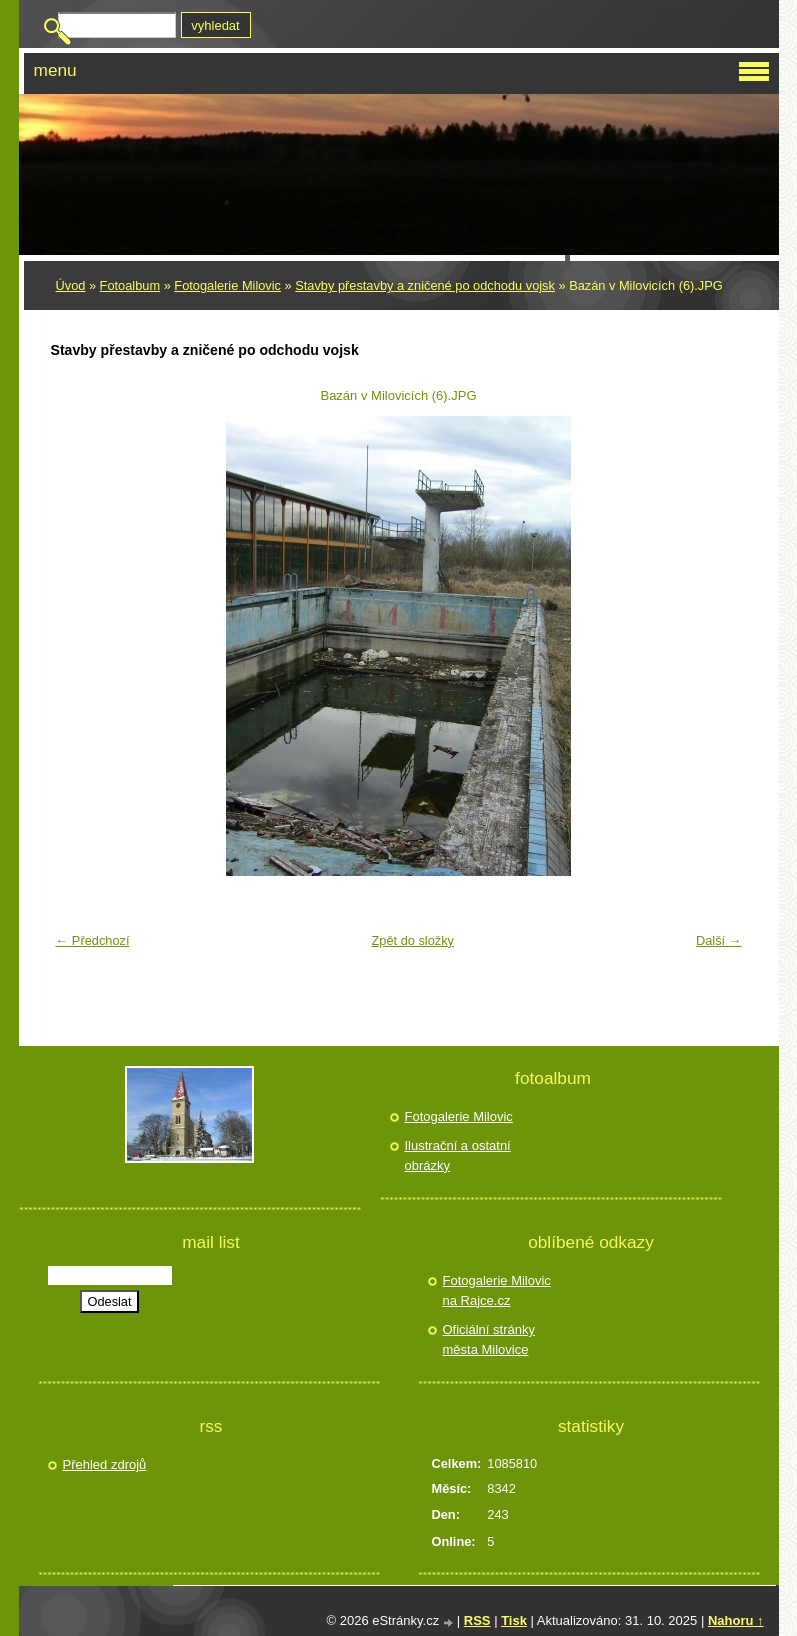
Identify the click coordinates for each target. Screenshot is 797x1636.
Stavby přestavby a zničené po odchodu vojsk (425, 285)
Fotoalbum (130, 285)
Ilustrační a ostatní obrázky (458, 1155)
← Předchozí (93, 940)
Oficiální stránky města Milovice (489, 1339)
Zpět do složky (412, 940)
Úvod (71, 285)
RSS (477, 1620)
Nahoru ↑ (736, 1620)
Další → (719, 940)
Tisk (514, 1620)
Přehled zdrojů (105, 1464)
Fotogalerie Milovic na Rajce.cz (497, 1290)
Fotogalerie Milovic (227, 285)
